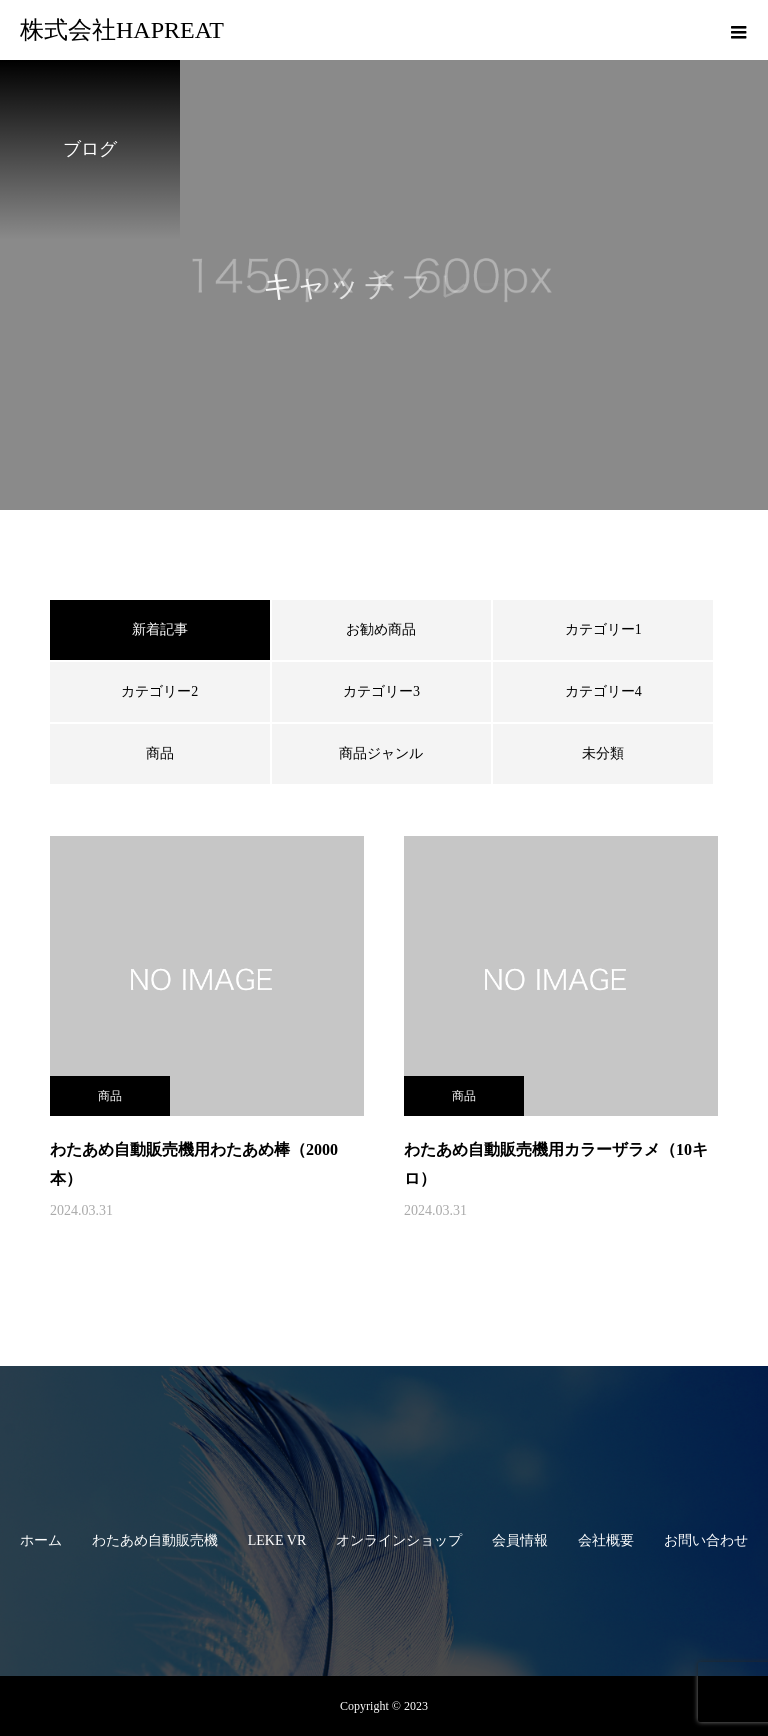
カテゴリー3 (381, 691)
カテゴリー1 (603, 629)
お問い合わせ (706, 1540)
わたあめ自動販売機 (155, 1540)
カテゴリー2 (159, 691)
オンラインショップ (399, 1540)
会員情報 (520, 1540)
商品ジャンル (381, 753)
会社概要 (606, 1540)
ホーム (41, 1540)
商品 (160, 753)
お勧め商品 (381, 629)
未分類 (603, 753)
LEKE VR (277, 1540)
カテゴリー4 (603, 691)
